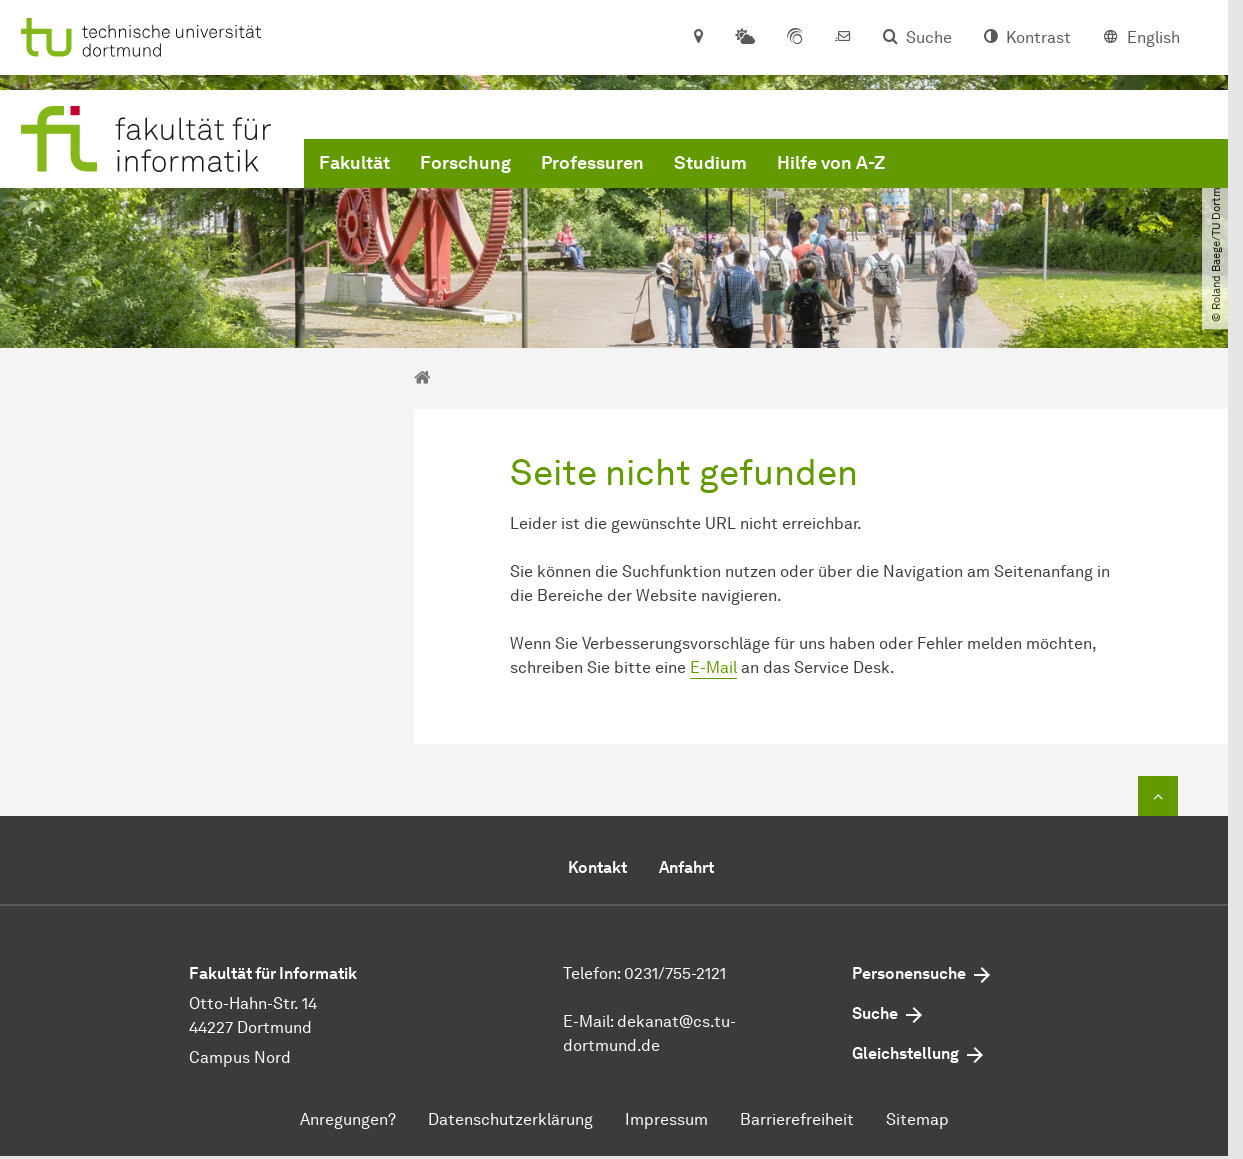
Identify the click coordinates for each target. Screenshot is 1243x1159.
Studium (710, 163)
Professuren (592, 163)
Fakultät (354, 163)
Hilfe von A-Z (831, 163)
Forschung (465, 163)
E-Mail (713, 667)
